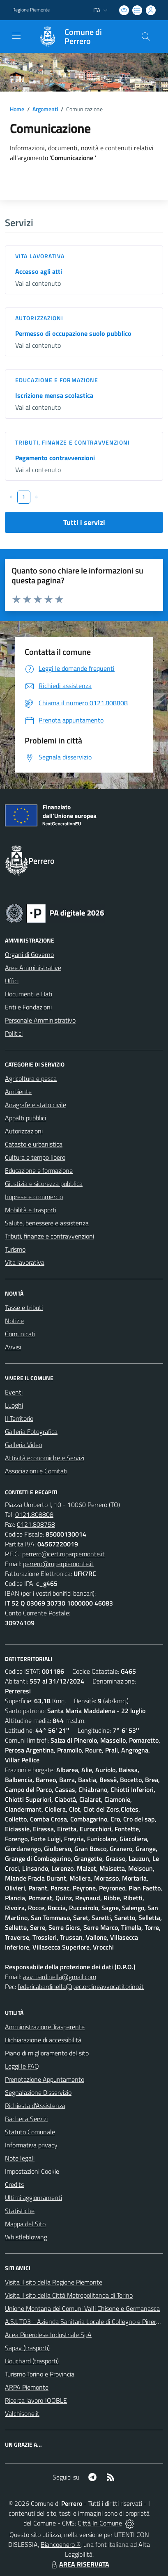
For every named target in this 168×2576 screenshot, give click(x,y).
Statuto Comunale (30, 2132)
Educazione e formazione (56, 380)
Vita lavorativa (40, 256)
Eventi (14, 1392)
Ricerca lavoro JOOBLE (36, 2400)
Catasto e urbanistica (33, 1144)
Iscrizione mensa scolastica (54, 395)
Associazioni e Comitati (36, 1471)
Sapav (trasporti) (27, 2348)
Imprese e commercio (34, 1197)
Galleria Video (23, 1445)
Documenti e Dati (28, 994)
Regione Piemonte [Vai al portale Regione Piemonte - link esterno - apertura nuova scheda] (31, 10)
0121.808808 (34, 1514)
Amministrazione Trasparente (45, 2027)
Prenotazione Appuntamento (44, 2079)
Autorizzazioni (39, 318)
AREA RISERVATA (79, 2564)
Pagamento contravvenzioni (55, 458)
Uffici (11, 981)
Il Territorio (19, 1418)
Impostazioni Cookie (32, 2171)
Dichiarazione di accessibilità (43, 2040)
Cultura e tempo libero (35, 1157)
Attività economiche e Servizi (44, 1458)
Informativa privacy (31, 2145)
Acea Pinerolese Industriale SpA (48, 2335)
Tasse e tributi (24, 1307)
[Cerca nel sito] (146, 36)
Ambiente (18, 1091)
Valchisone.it (22, 2413)
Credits (14, 2184)
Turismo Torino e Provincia (39, 2374)
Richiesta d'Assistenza (35, 2105)
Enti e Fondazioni (28, 1007)
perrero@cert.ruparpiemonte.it (63, 1554)
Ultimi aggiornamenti (33, 2197)
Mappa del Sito (25, 2224)
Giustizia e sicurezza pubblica (44, 1183)
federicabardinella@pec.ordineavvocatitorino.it (81, 1986)
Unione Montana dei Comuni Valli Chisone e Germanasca (82, 2308)
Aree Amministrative (33, 968)
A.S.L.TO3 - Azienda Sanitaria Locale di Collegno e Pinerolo (84, 2321)
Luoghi (14, 1405)
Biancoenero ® (61, 2544)
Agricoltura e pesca (31, 1078)
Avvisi (13, 1347)
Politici (14, 1033)
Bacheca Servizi (26, 2119)
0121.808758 (36, 1524)
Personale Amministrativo (40, 1020)
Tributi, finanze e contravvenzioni (72, 442)
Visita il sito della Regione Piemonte (53, 2282)
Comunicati (20, 1334)
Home (17, 109)
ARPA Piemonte (26, 2387)
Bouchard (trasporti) (32, 2361)
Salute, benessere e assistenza (47, 1223)
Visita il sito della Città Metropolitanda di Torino (69, 2295)
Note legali (20, 2158)
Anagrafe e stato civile (35, 1105)
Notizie (14, 1321)
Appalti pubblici (25, 1118)
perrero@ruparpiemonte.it (58, 1564)
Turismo (15, 1249)
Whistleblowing (26, 2237)
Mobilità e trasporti (30, 1210)
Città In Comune (100, 2523)
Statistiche (20, 2211)
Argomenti (45, 109)
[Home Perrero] (80, 36)
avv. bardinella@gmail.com (59, 1977)
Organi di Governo (29, 954)
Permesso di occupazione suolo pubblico (73, 333)
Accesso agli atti (38, 271)
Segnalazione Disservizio (38, 2092)
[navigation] (16, 36)
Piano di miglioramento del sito (47, 2053)
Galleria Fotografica (31, 1431)
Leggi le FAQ (22, 2066)
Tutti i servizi (84, 522)
